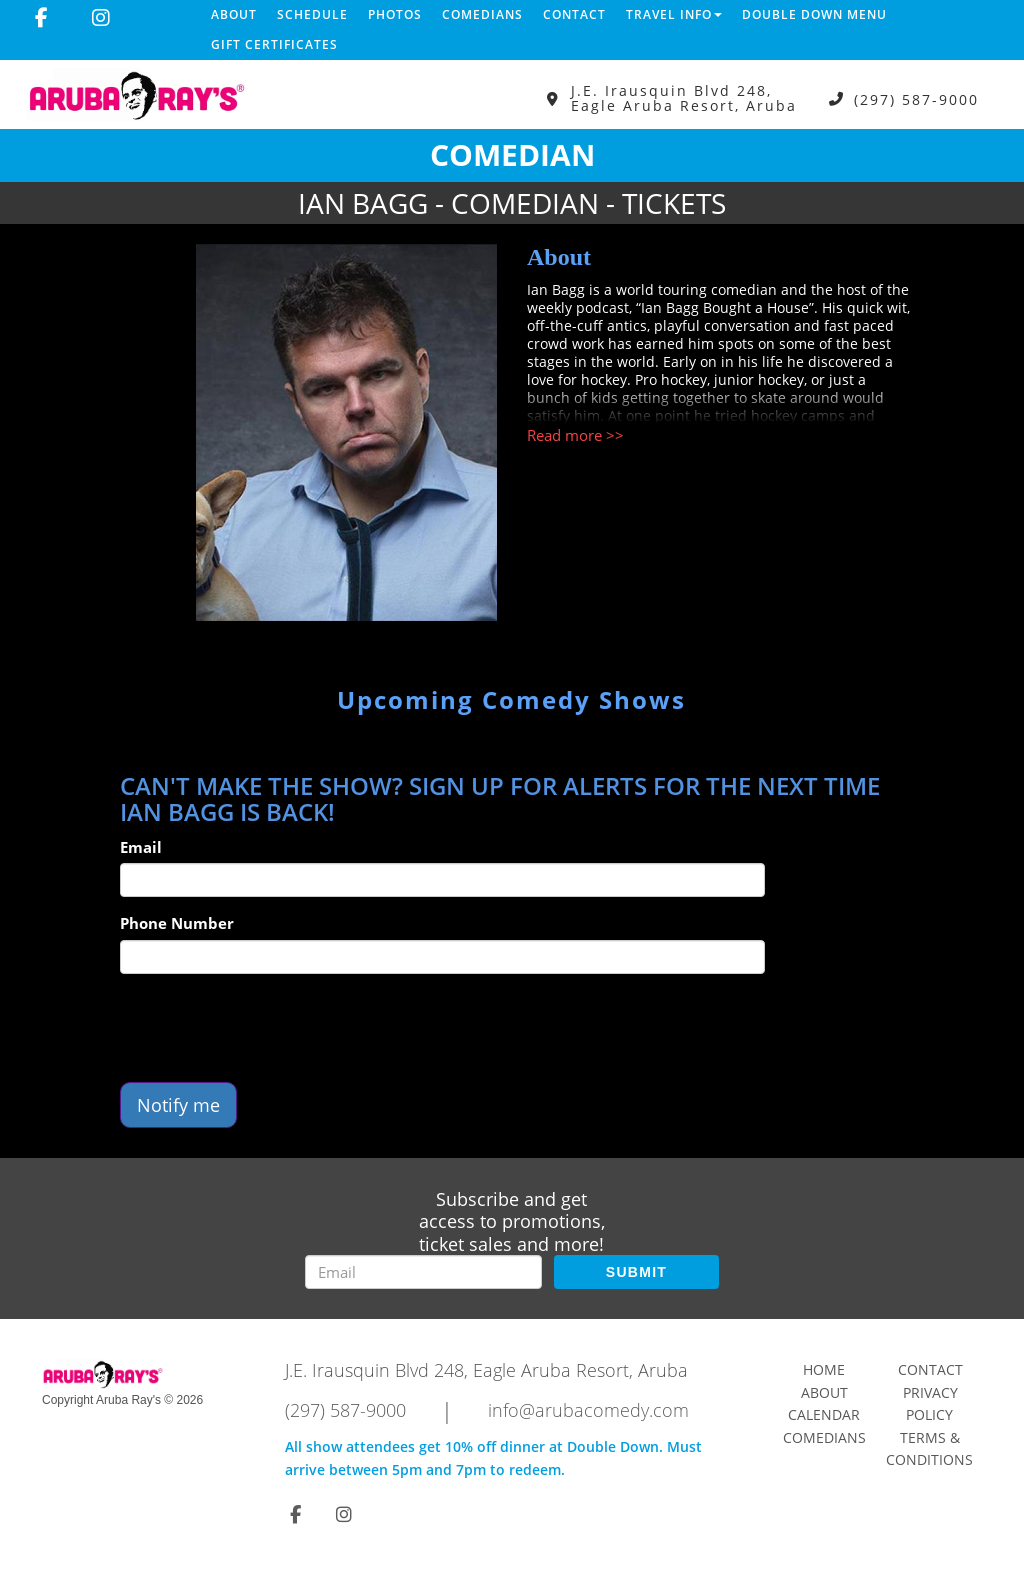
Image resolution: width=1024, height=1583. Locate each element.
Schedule (312, 14)
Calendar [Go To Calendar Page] (824, 1414)
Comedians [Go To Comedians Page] (824, 1437)
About (234, 14)
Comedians (482, 14)
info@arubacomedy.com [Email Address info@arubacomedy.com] (588, 1410)
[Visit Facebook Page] (41, 18)
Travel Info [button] (674, 14)
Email (141, 847)
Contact (574, 14)
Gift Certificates (274, 44)
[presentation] (272, 1028)
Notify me (178, 1105)
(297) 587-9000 (916, 98)
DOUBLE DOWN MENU (814, 14)
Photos (395, 14)
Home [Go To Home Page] (824, 1369)
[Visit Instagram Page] (101, 18)
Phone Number (177, 923)
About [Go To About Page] (824, 1392)
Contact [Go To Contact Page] (930, 1369)
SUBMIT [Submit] (636, 1272)
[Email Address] (423, 1272)
